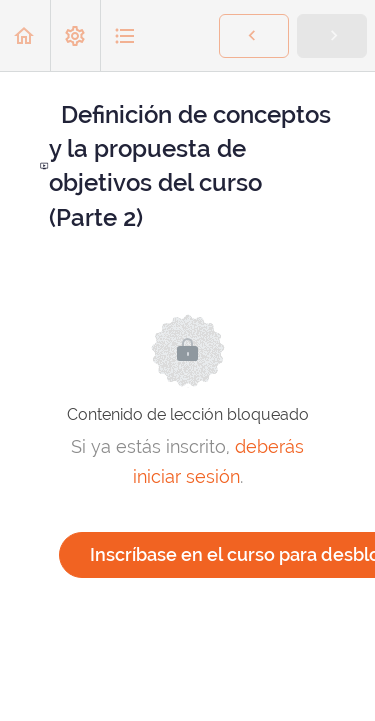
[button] (25, 35)
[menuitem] (75, 35)
